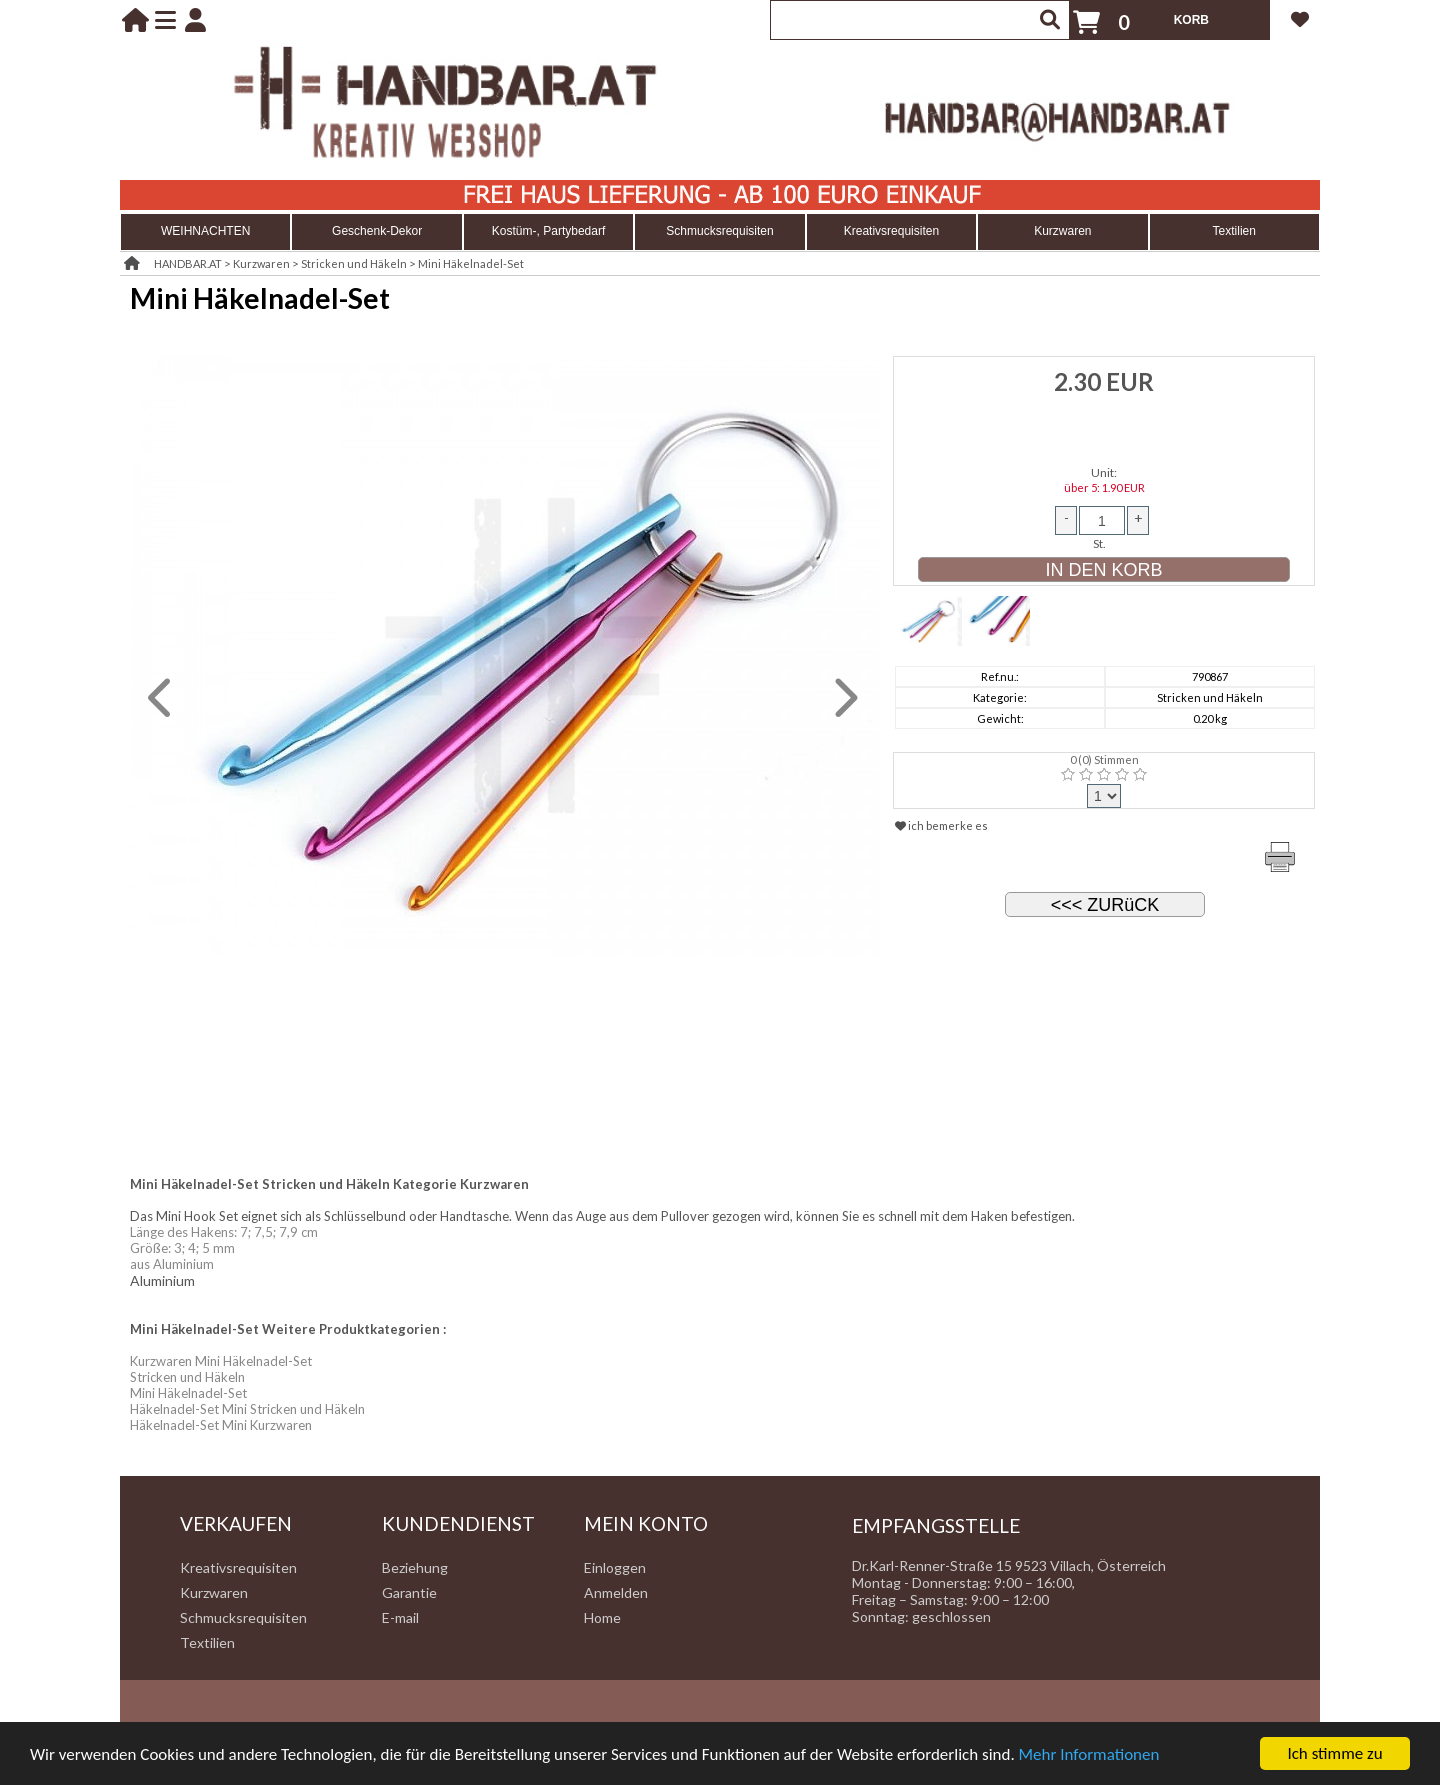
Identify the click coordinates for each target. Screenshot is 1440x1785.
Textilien (1234, 231)
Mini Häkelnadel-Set (471, 263)
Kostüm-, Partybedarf (548, 231)
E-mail (400, 1617)
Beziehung (415, 1567)
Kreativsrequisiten (891, 231)
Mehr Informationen (1089, 1755)
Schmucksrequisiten (719, 231)
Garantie (409, 1592)
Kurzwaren (1062, 231)
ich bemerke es (941, 825)
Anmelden (616, 1592)
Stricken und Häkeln (354, 263)
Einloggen (615, 1567)
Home (602, 1617)
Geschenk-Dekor (377, 231)
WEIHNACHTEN (205, 231)
